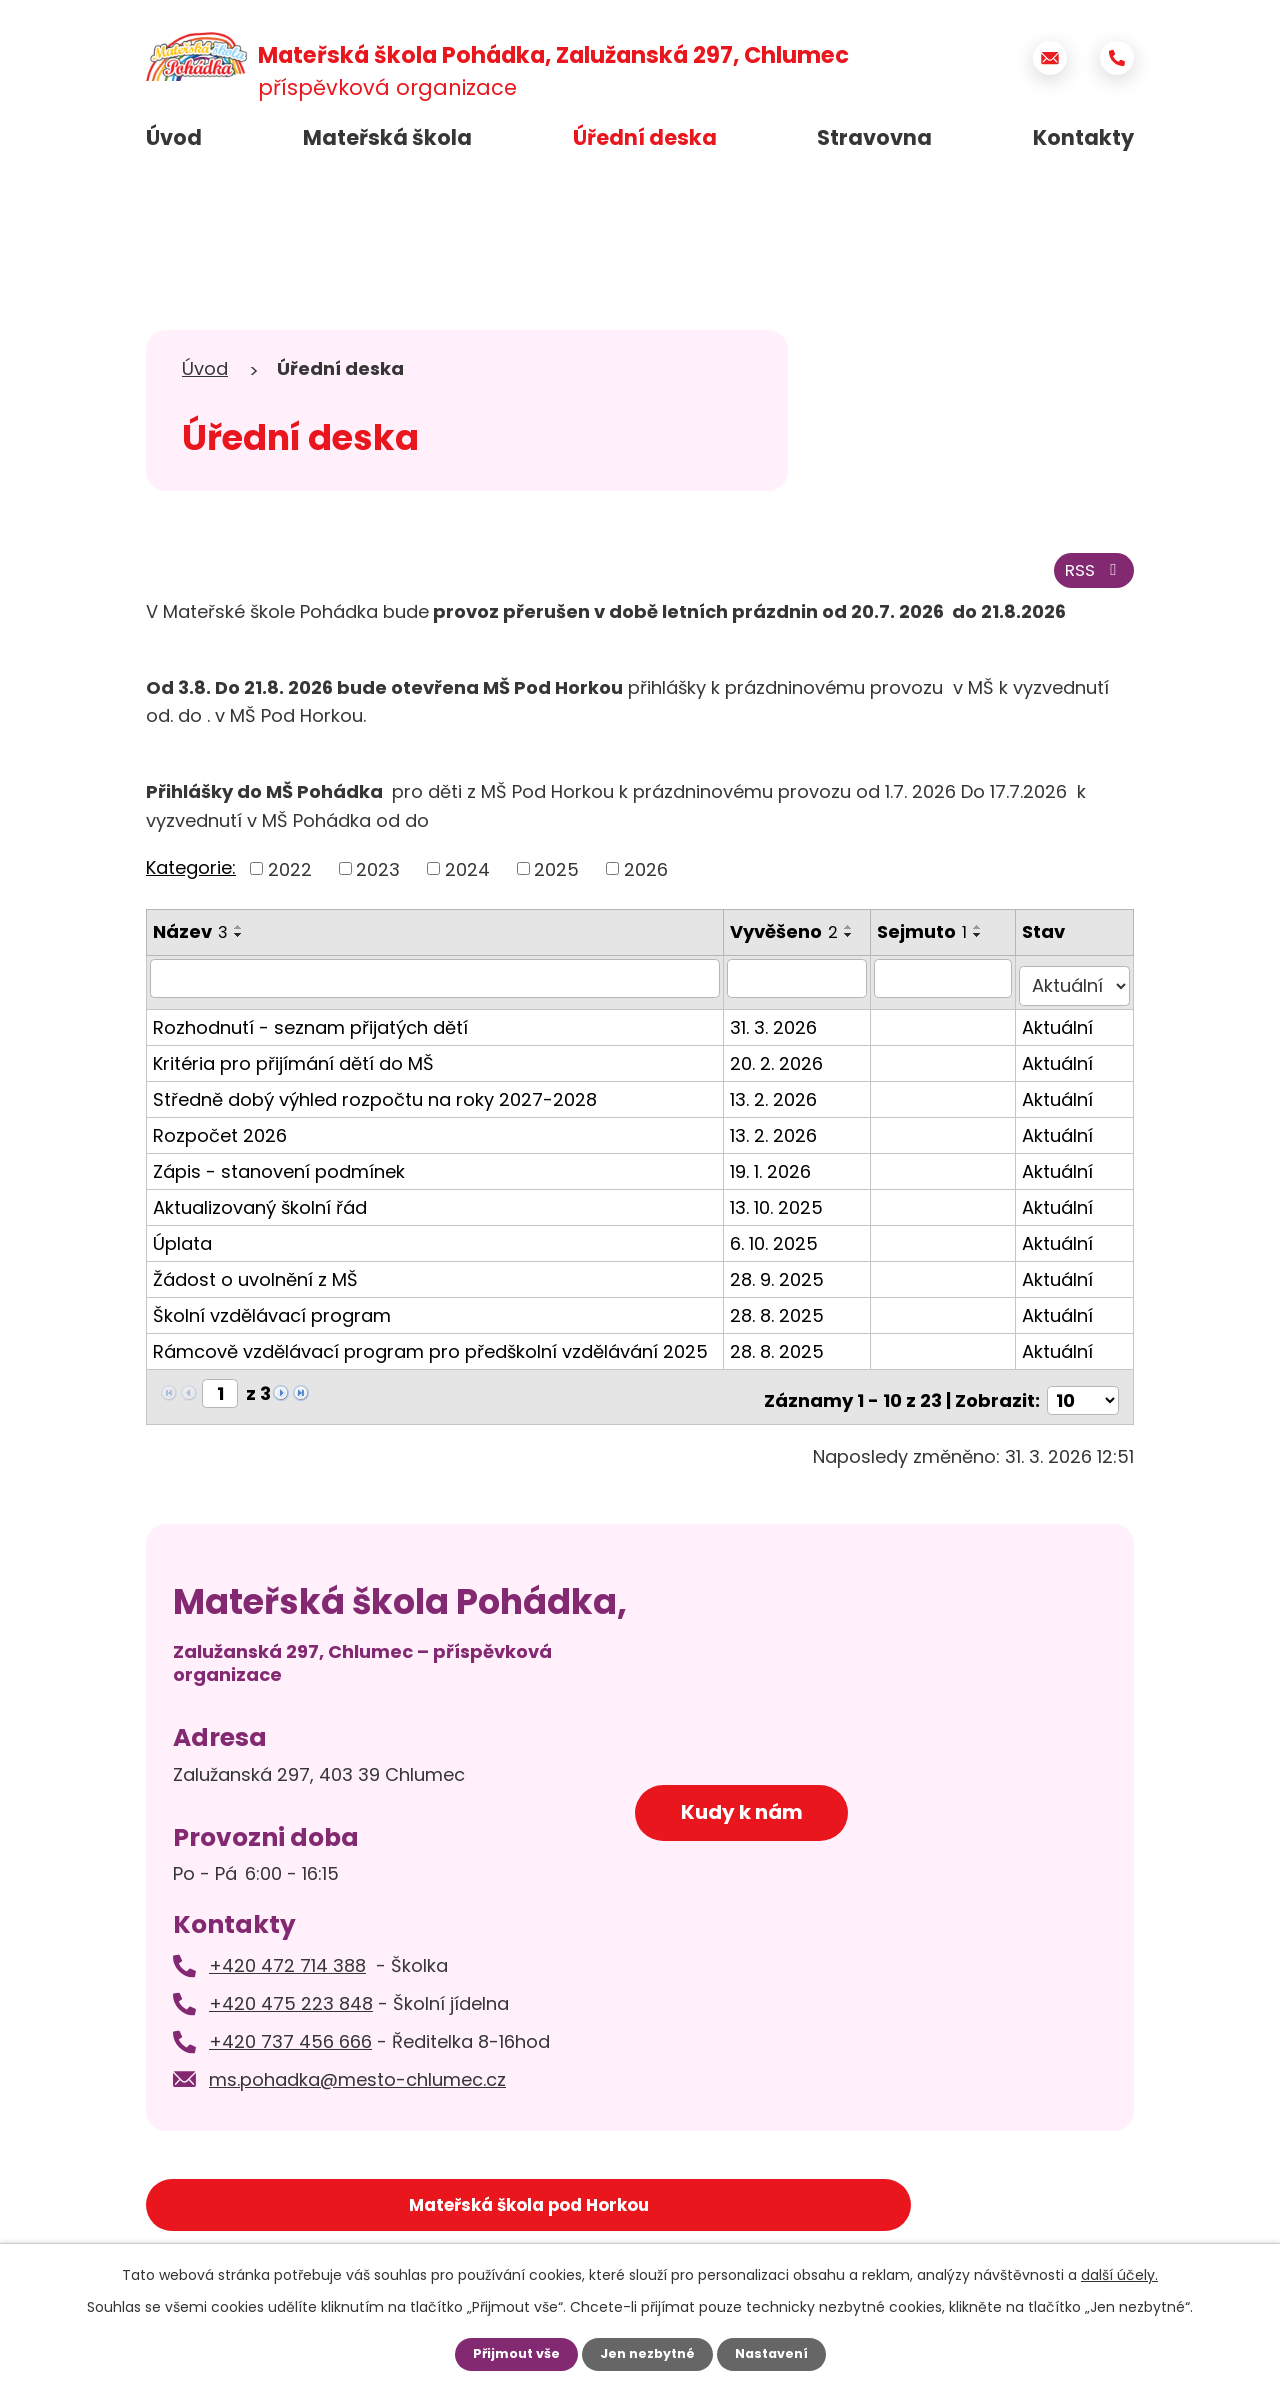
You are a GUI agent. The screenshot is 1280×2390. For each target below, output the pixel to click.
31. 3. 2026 (781, 1027)
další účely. (1119, 2273)
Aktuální (1063, 1027)
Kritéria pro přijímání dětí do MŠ (293, 1063)
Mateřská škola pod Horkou (304, 2200)
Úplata (182, 1243)
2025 (556, 877)
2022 (290, 877)
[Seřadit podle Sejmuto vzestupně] (989, 936)
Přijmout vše (507, 2353)
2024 (467, 877)
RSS (1091, 578)
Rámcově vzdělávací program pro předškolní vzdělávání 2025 (430, 1351)
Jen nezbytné (647, 2353)
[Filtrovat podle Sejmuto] (951, 987)
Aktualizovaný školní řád (260, 1207)
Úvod (174, 137)
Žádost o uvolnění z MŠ (255, 1279)
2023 (378, 877)
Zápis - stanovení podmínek (279, 1171)
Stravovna (874, 137)
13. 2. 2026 (781, 1099)
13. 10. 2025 (784, 1207)
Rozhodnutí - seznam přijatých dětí (310, 1027)
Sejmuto (933, 940)
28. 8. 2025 (785, 1315)
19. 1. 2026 (778, 1171)
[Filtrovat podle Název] (439, 987)
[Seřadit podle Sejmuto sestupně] (989, 944)
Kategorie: (191, 876)
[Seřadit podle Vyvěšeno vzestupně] (857, 936)
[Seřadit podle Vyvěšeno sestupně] (857, 944)
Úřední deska (645, 137)
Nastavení (780, 2353)
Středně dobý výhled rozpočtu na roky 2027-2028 (375, 1099)
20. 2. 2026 (784, 1063)
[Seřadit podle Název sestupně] (239, 944)
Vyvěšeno (792, 940)
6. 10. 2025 (782, 1243)
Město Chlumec (640, 2200)
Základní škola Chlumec (976, 2200)
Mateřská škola (387, 137)
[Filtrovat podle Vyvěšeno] (806, 987)
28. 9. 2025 (785, 1279)
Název (190, 940)
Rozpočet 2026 (220, 1135)
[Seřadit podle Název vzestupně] (239, 936)
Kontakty (1083, 137)
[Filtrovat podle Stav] (1077, 987)
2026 (646, 877)
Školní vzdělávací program (272, 1315)
